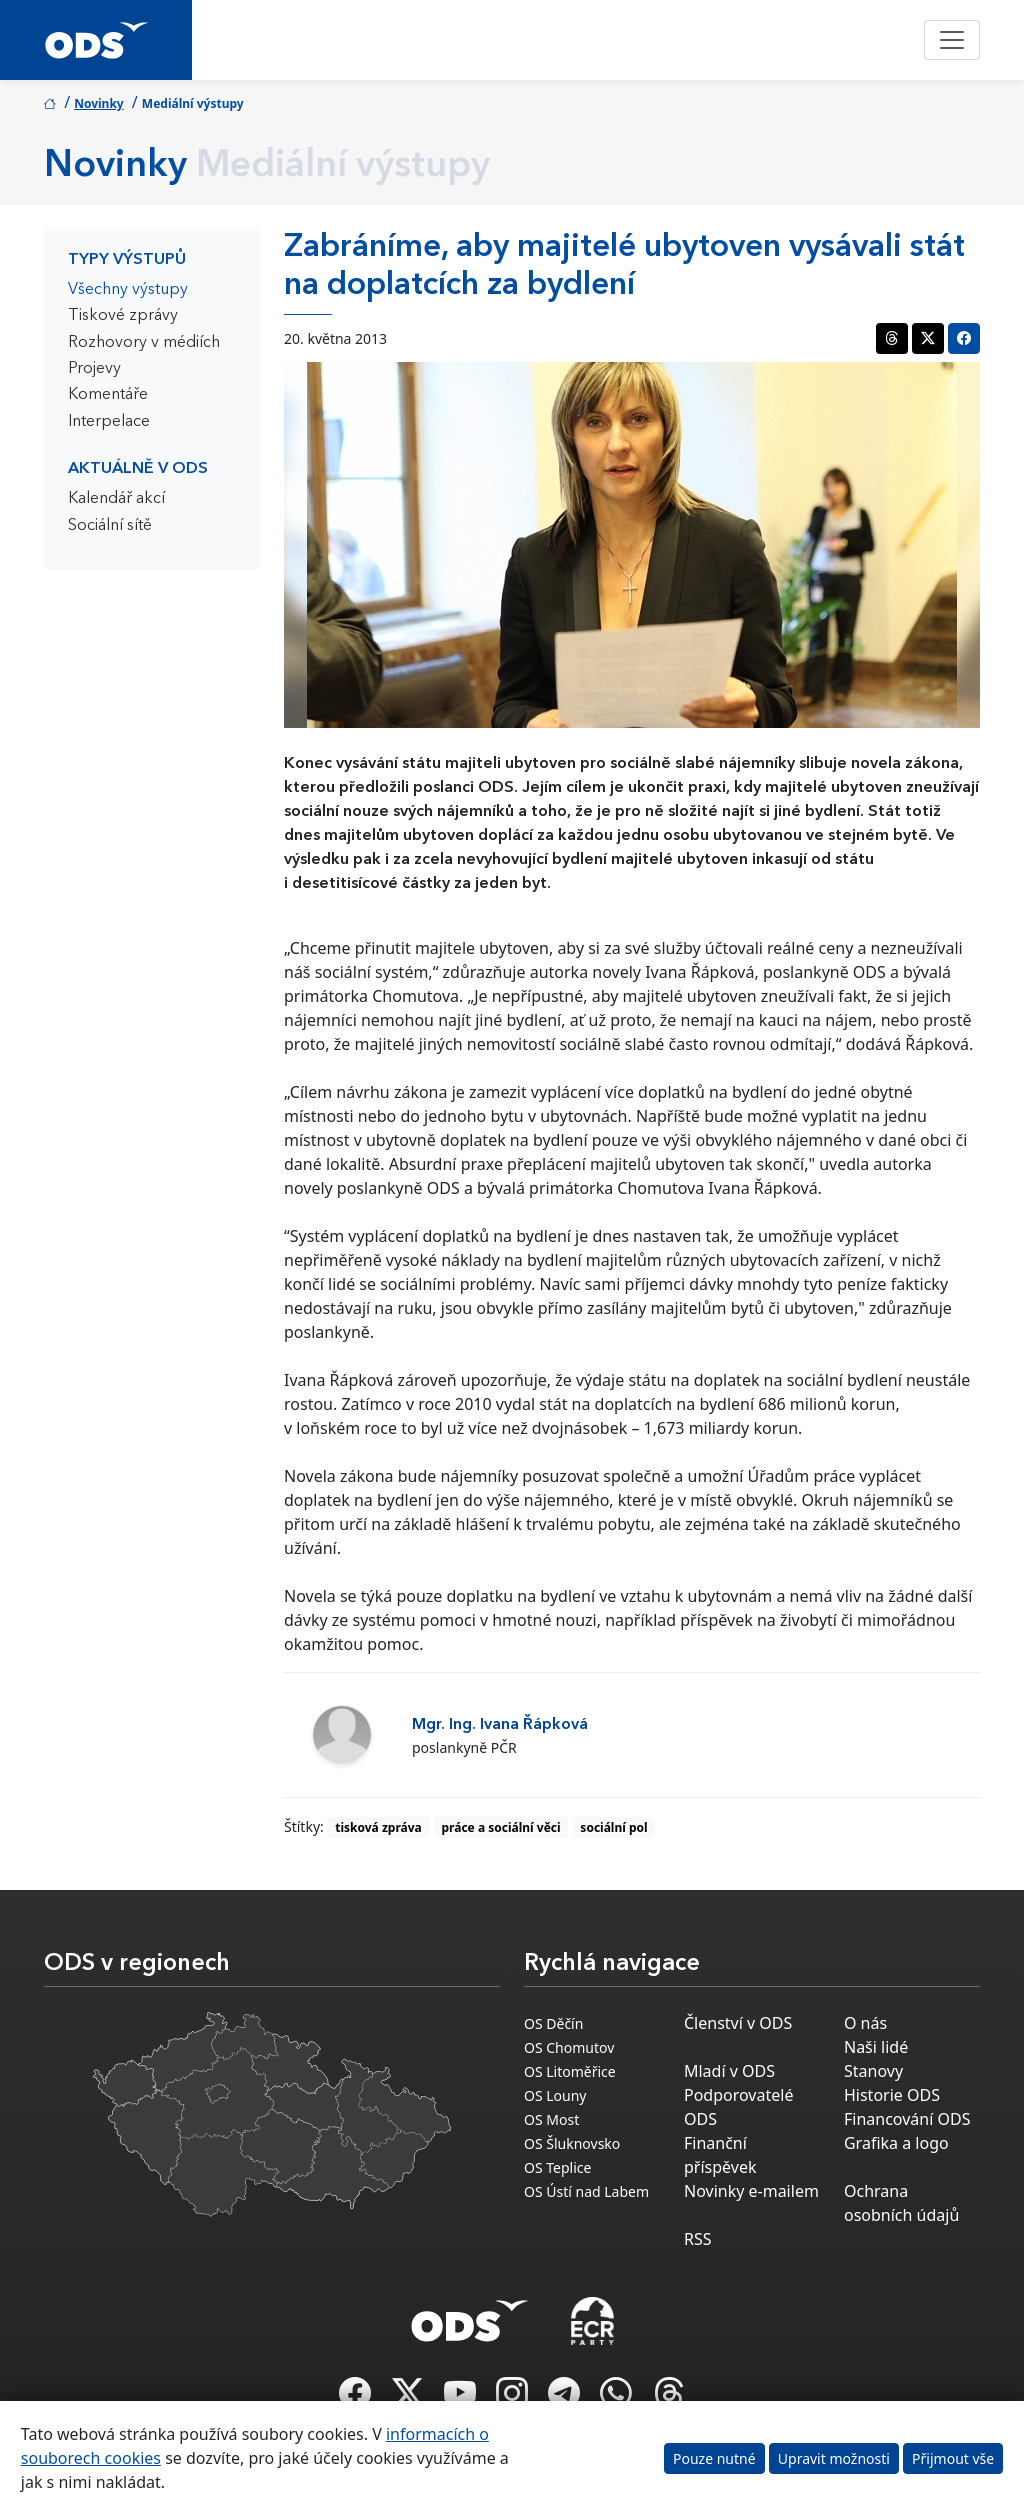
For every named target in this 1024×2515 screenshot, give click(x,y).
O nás (865, 2023)
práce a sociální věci (501, 1827)
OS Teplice (557, 2167)
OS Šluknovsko (572, 2143)
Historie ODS (892, 2095)
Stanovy (873, 2071)
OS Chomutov (569, 2047)
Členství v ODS (738, 2023)
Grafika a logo (896, 2143)
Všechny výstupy (128, 290)
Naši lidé (876, 2047)
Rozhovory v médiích (144, 343)
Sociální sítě (110, 526)
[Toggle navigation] (952, 40)
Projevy (94, 369)
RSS (698, 2239)
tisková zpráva (378, 1827)
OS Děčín (553, 2023)
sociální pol (613, 1827)
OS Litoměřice (570, 2071)
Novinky (99, 103)
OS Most (551, 2119)
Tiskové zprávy (123, 316)
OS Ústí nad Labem (586, 2191)
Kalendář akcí (116, 499)
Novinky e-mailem (751, 2191)
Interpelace (109, 422)
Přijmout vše (953, 2458)
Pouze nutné (714, 2458)
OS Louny (555, 2095)
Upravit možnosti (834, 2458)
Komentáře (108, 395)
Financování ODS (907, 2119)
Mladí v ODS (729, 2071)
